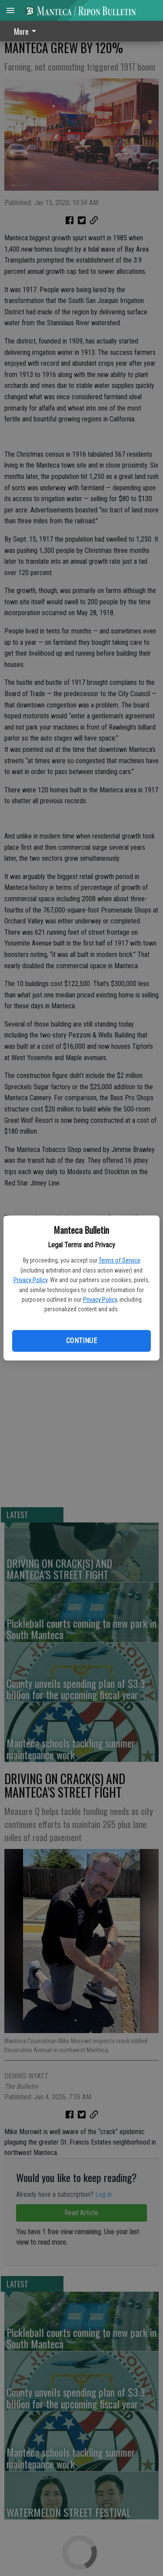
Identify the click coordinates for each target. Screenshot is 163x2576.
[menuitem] (27, 31)
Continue (81, 1341)
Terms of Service (119, 1260)
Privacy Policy (30, 1279)
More (26, 31)
